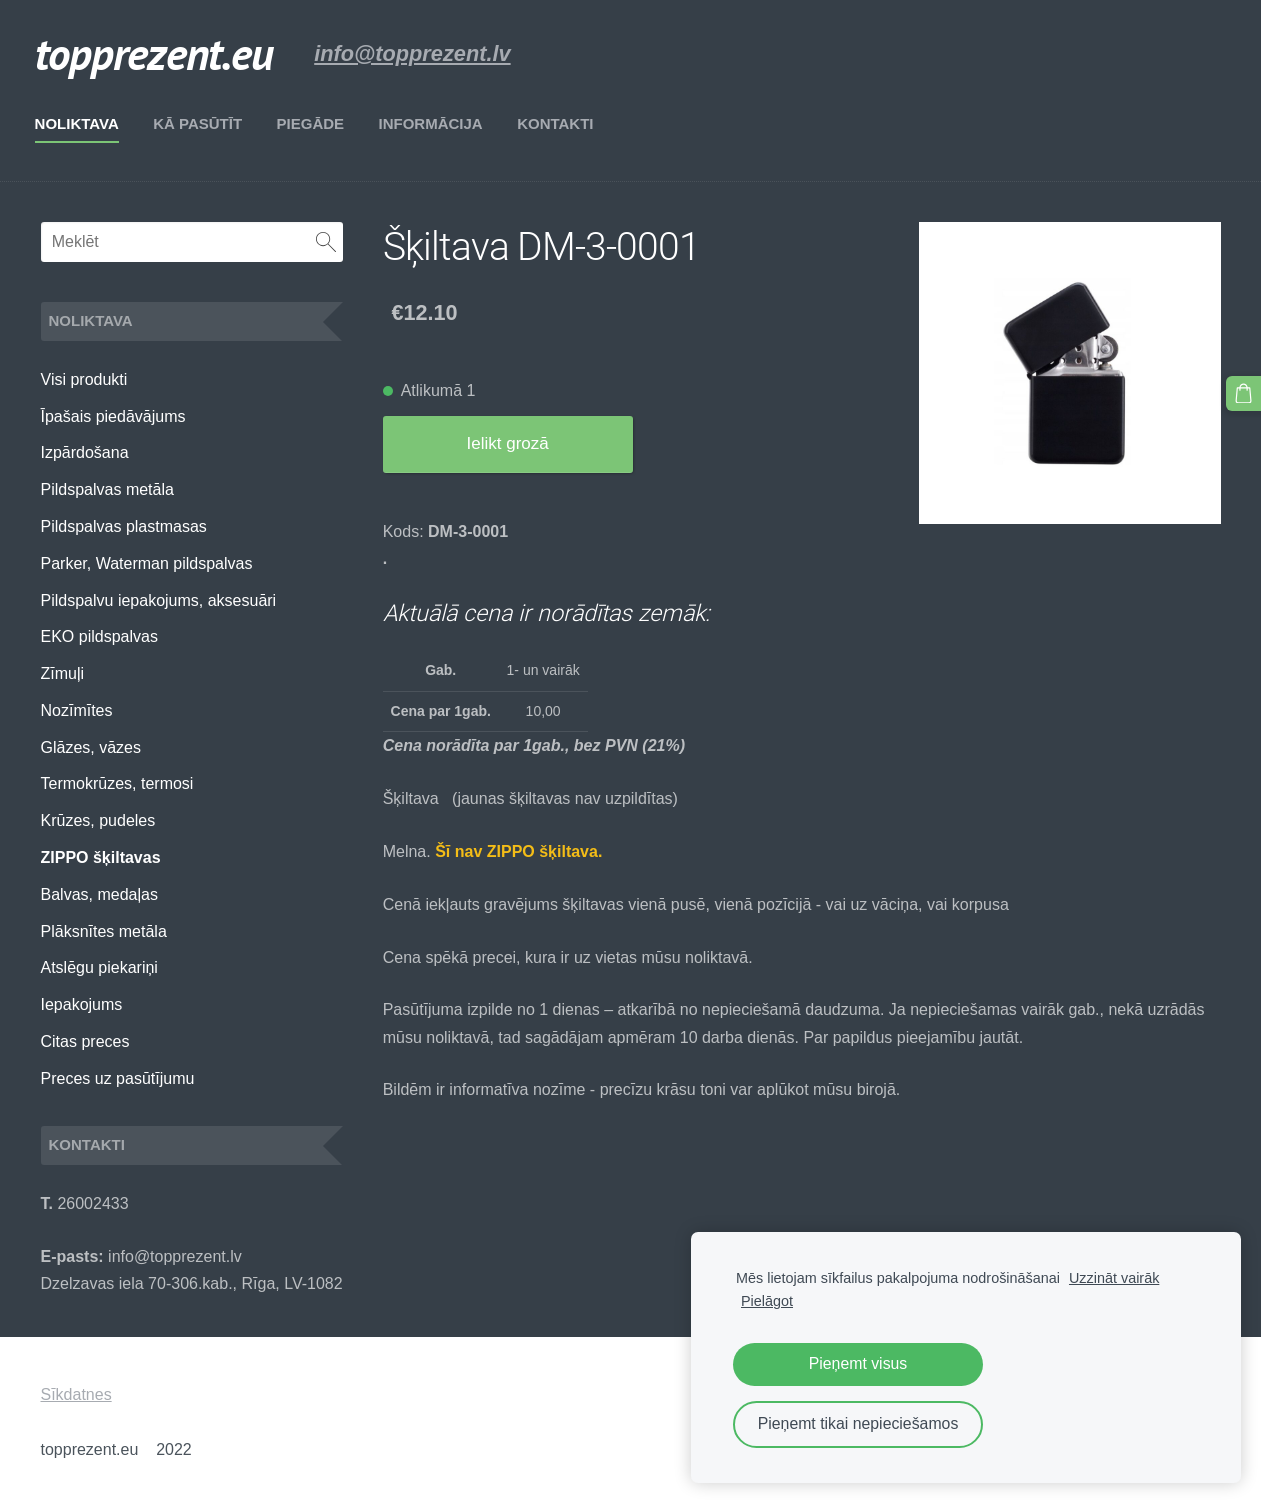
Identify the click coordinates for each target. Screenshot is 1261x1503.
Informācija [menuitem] (436, 123)
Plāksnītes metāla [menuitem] (104, 931)
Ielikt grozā (508, 443)
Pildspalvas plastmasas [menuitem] (124, 526)
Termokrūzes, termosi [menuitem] (117, 783)
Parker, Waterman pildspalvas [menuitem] (147, 563)
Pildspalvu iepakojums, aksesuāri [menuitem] (159, 600)
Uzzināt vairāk (1114, 1278)
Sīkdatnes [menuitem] (76, 1394)
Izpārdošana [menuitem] (85, 452)
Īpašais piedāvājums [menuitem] (113, 416)
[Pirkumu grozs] (1244, 393)
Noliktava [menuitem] (83, 123)
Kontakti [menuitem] (561, 123)
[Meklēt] (192, 242)
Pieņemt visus (858, 1363)
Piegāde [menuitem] (316, 123)
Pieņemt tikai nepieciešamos (858, 1423)
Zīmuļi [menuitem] (63, 673)
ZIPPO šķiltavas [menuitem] (101, 857)
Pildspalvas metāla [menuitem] (107, 489)
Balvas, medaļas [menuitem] (99, 894)
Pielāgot (767, 1301)
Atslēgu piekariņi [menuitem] (99, 967)
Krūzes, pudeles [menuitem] (98, 820)
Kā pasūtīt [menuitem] (203, 123)
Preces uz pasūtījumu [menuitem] (118, 1078)
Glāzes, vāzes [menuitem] (91, 747)
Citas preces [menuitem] (85, 1041)
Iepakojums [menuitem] (82, 1004)
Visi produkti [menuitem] (84, 379)
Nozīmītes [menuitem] (77, 710)
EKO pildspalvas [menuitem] (99, 636)
